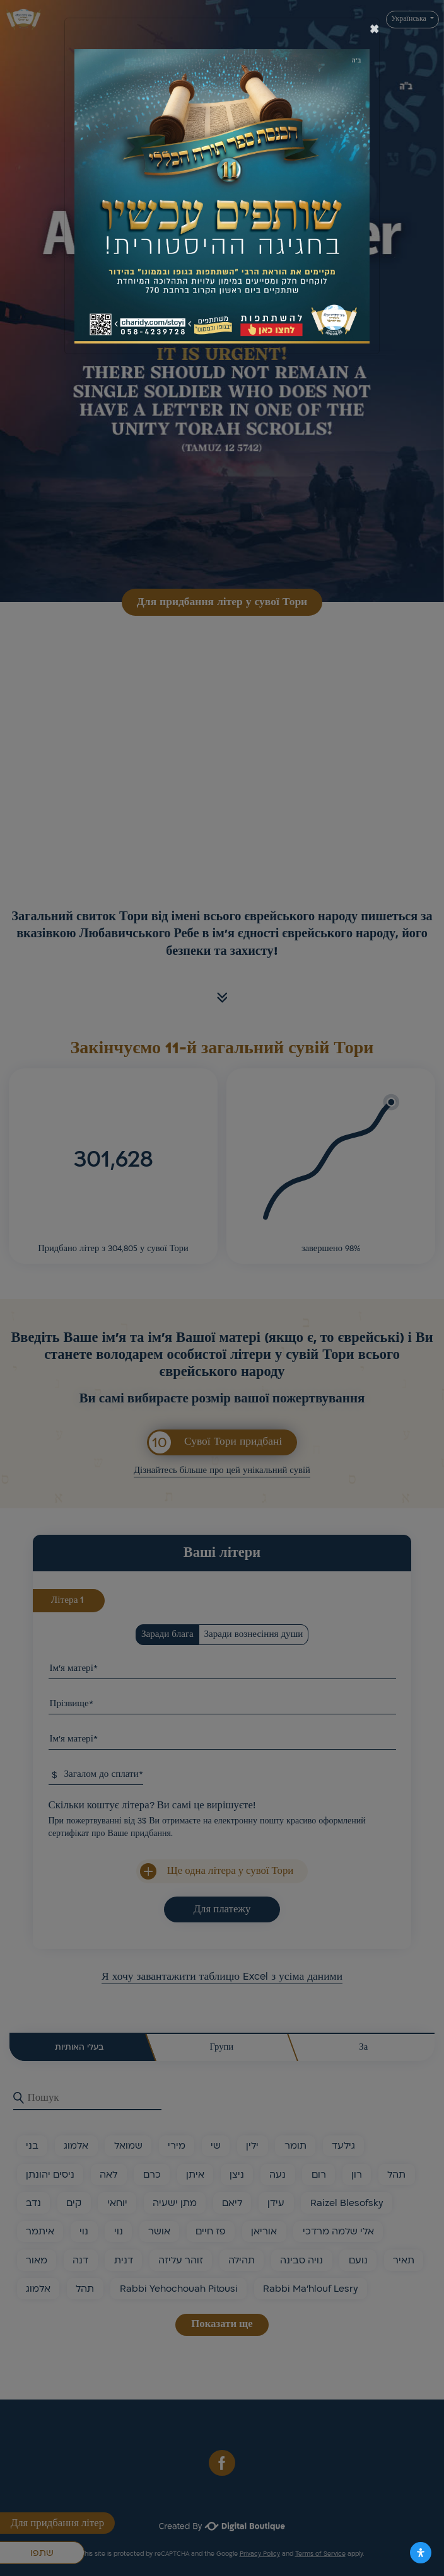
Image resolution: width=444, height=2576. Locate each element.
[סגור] (374, 29)
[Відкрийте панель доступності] (420, 2552)
